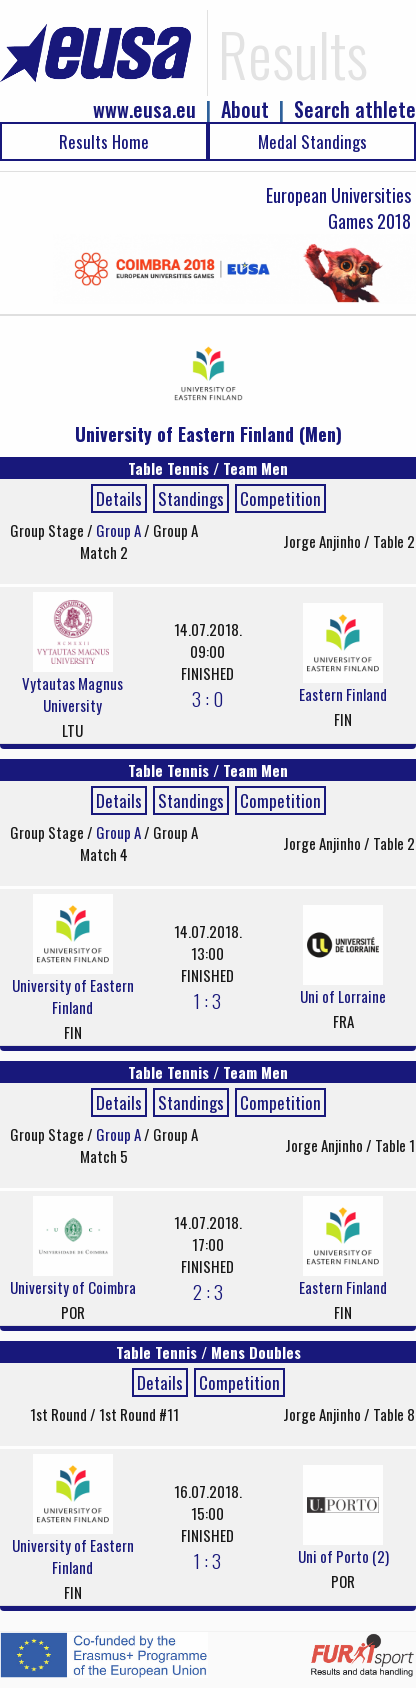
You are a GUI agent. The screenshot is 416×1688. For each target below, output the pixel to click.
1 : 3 (207, 1000)
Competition (280, 498)
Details (119, 498)
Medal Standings (312, 141)
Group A (120, 530)
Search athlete (355, 109)
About (245, 109)
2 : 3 (208, 1291)
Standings (191, 498)
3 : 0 (207, 698)
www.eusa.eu (144, 109)
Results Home (104, 141)
